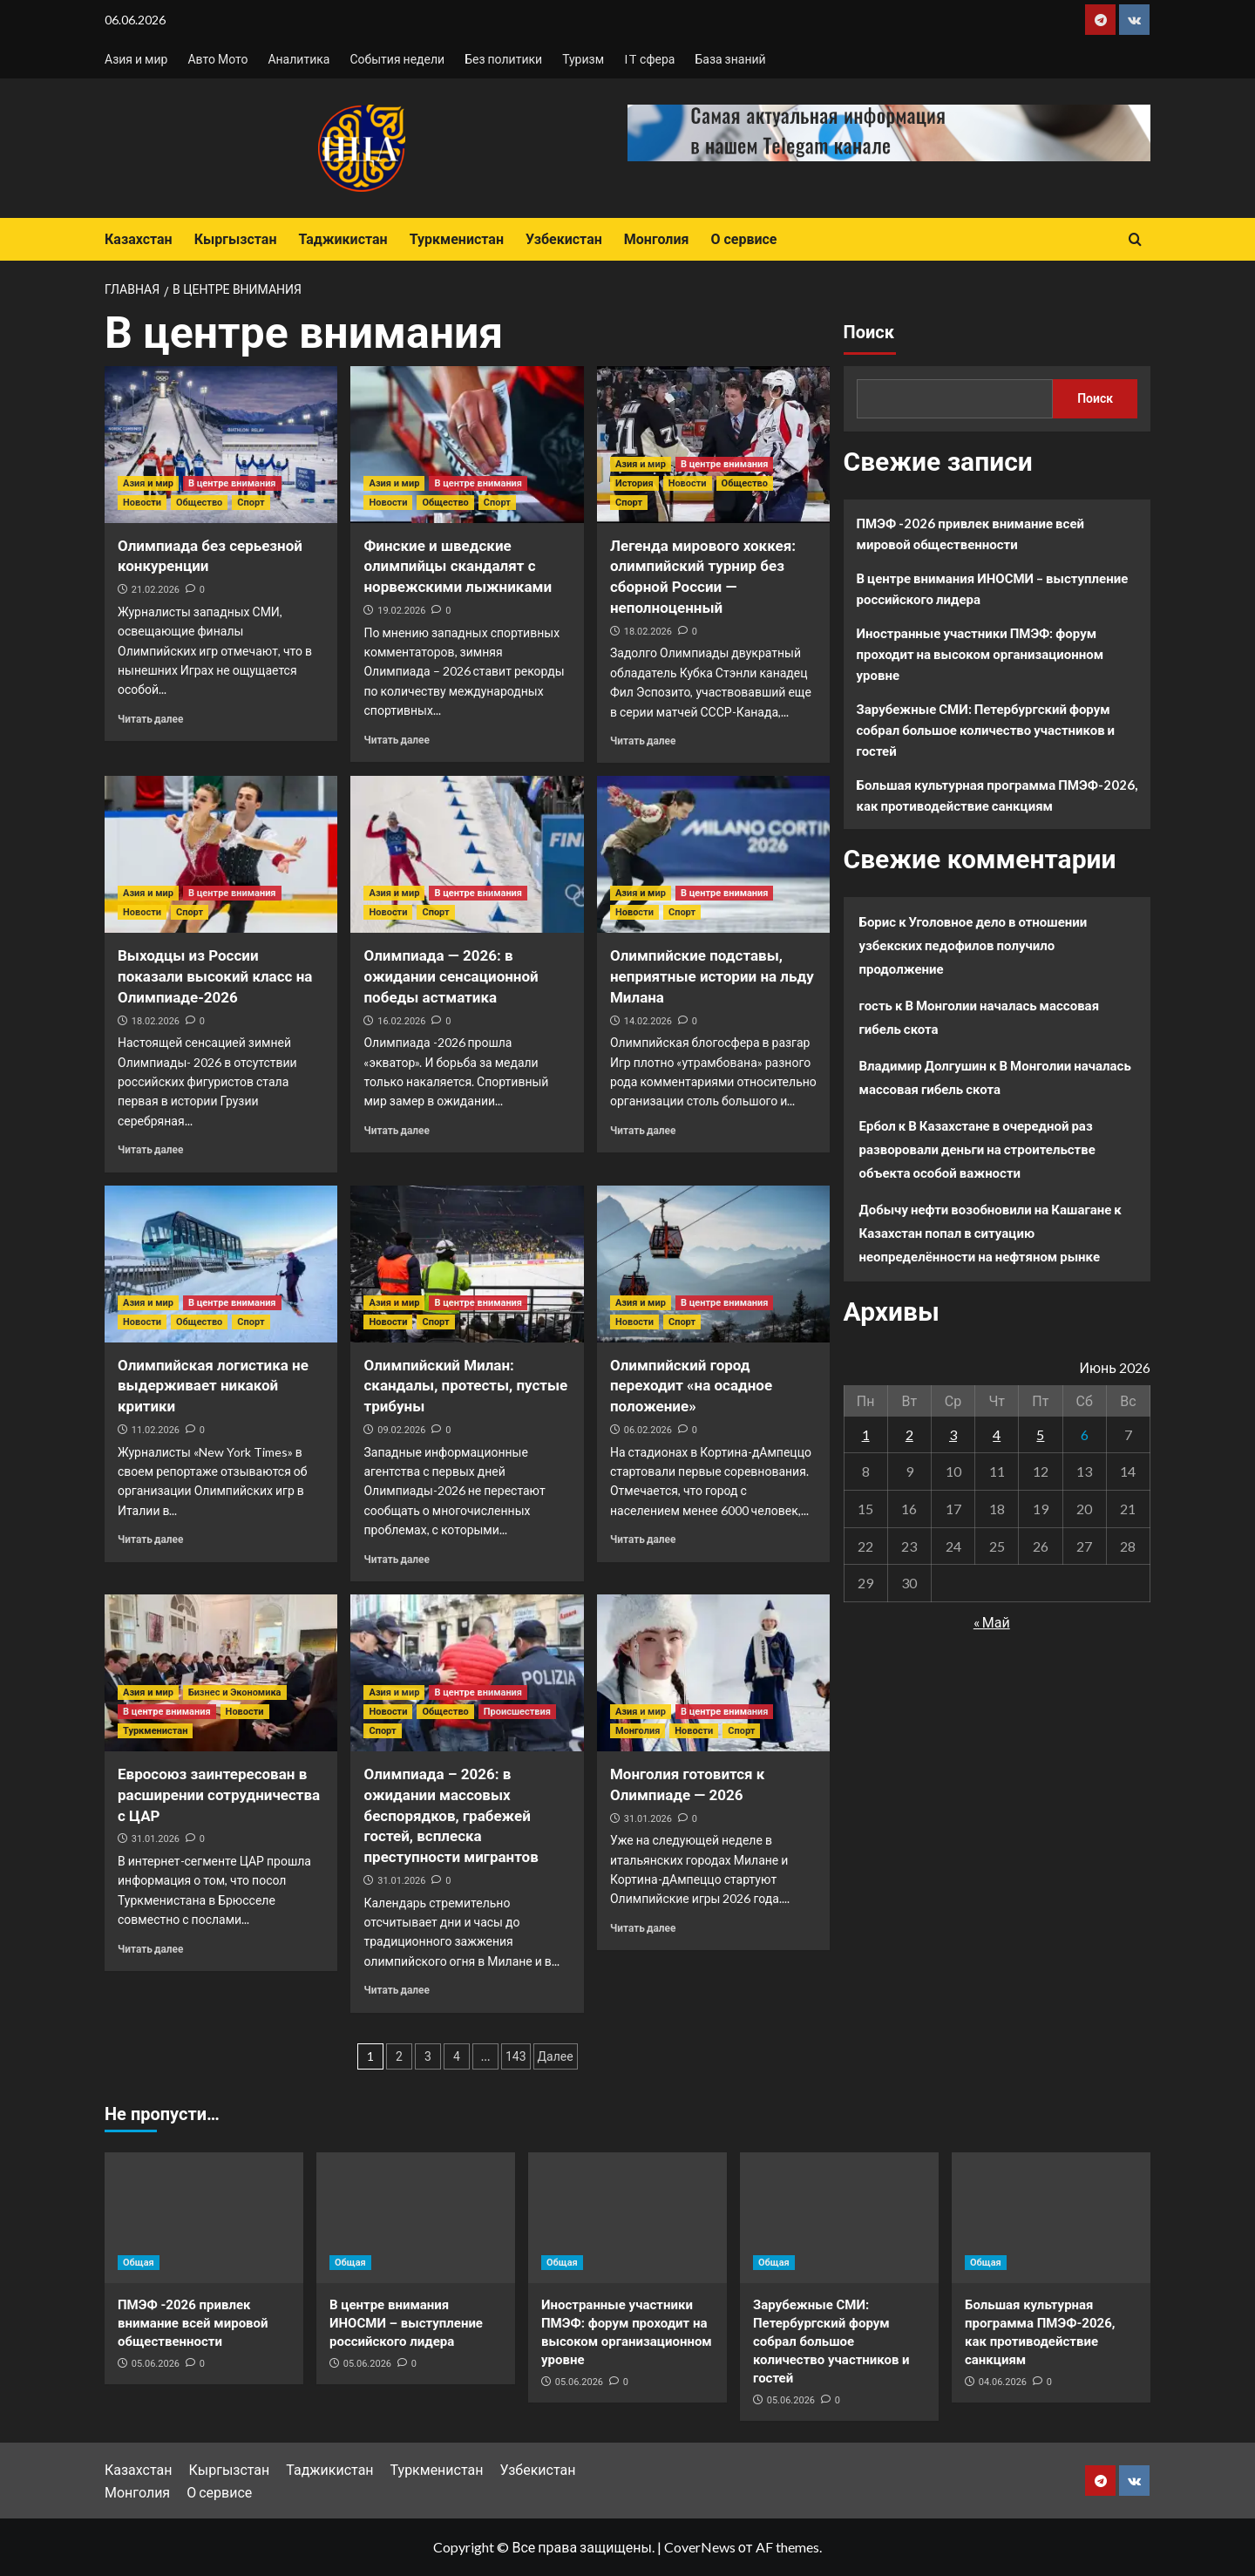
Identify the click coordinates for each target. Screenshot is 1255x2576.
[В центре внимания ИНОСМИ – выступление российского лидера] (415, 2217)
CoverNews (700, 2547)
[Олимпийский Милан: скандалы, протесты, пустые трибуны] (466, 1264)
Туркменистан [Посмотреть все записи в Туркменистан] (155, 1731)
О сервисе (743, 239)
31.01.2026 (156, 1839)
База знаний (730, 58)
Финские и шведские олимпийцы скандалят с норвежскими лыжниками (457, 566)
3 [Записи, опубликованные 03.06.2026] (953, 1434)
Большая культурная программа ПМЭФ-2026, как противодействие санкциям (997, 795)
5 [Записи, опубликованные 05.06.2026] (1040, 1434)
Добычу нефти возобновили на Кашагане (985, 1209)
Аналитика (298, 58)
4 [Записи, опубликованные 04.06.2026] (997, 1434)
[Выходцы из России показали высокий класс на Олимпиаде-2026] (221, 854)
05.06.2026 (156, 2363)
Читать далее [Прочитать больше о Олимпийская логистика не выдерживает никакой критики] (150, 1539)
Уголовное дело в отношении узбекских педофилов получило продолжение (973, 945)
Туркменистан (457, 239)
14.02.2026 (648, 1021)
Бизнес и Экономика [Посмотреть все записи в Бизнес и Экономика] (235, 1692)
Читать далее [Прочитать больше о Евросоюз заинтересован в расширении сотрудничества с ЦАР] (150, 1948)
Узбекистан (564, 239)
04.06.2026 (1003, 2382)
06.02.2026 (648, 1430)
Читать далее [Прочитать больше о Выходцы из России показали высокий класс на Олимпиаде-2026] (150, 1149)
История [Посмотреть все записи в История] (634, 483)
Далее (555, 2056)
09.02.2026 (401, 1430)
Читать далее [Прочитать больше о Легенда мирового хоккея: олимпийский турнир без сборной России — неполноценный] (642, 740)
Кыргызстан (235, 239)
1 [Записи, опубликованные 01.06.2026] (866, 1434)
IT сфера (649, 58)
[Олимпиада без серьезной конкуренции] (221, 444)
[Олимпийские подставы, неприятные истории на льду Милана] (713, 854)
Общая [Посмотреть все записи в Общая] (138, 2262)
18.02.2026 (648, 631)
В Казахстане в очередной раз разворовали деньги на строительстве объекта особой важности (977, 1149)
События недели (396, 58)
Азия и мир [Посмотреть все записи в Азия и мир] (148, 483)
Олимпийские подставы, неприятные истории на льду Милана (712, 976)
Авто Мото (217, 58)
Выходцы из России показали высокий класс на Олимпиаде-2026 (215, 976)
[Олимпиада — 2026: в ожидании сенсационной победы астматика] (466, 854)
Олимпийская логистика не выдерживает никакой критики (213, 1386)
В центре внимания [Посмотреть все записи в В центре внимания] (232, 483)
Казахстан (139, 239)
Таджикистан (342, 239)
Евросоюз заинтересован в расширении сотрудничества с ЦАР (219, 1795)
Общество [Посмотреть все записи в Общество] (199, 502)
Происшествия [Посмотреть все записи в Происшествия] (517, 1711)
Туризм (583, 58)
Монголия (656, 239)
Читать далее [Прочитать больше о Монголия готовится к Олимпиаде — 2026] (642, 1927)
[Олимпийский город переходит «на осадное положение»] (713, 1264)
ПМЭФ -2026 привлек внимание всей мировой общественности (971, 533)
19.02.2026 (401, 610)
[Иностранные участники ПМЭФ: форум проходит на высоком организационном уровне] (627, 2217)
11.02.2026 (156, 1430)
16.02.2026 (401, 1021)
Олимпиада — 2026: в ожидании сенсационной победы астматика (450, 976)
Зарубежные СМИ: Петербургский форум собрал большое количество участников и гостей (986, 729)
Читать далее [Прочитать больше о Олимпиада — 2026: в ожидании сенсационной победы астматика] (396, 1130)
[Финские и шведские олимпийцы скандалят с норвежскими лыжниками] (466, 444)
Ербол (877, 1125)
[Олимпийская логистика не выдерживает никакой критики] (221, 1264)
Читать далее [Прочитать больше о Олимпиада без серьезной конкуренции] (150, 718)
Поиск (869, 332)
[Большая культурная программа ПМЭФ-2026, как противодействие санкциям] (1051, 2217)
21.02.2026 (156, 589)
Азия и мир (136, 58)
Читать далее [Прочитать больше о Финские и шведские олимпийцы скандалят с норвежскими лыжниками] (396, 739)
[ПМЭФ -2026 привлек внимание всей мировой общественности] (204, 2217)
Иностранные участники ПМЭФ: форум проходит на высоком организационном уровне (980, 654)
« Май (991, 1622)
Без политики (503, 58)
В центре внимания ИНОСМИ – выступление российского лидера (993, 588)
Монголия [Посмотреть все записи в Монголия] (637, 1731)
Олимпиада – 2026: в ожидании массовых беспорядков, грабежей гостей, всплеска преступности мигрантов (450, 1815)
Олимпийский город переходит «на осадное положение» (691, 1386)
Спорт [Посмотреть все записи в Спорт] (250, 502)
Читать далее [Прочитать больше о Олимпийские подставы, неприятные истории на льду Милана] (642, 1130)
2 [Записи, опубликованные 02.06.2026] (909, 1434)
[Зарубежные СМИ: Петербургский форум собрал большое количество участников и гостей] (839, 2217)
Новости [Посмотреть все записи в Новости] (142, 502)
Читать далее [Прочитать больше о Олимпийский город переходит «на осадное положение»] (642, 1539)
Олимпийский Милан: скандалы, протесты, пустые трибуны (465, 1386)
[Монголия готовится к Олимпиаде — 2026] (713, 1672)
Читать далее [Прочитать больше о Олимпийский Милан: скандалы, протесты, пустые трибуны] (396, 1559)
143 (515, 2056)
